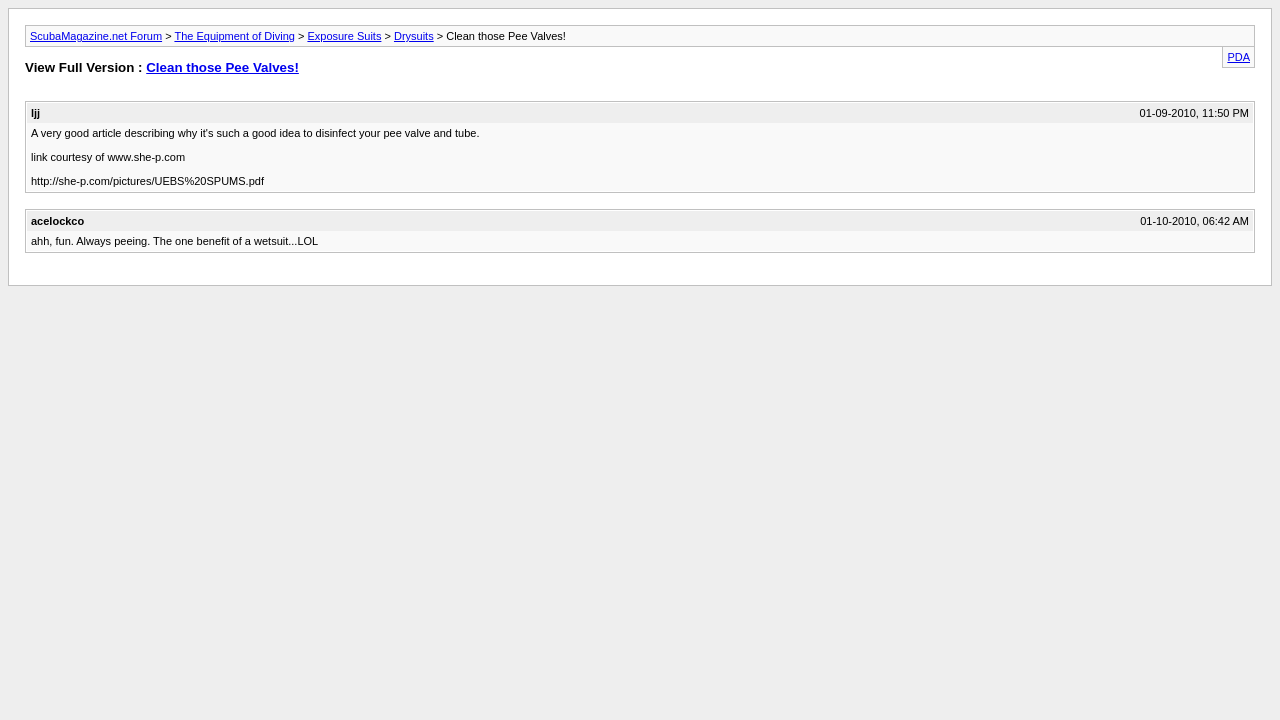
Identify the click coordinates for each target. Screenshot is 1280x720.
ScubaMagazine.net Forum (96, 36)
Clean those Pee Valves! (222, 67)
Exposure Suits (344, 36)
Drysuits (414, 36)
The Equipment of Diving (234, 36)
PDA (1238, 57)
